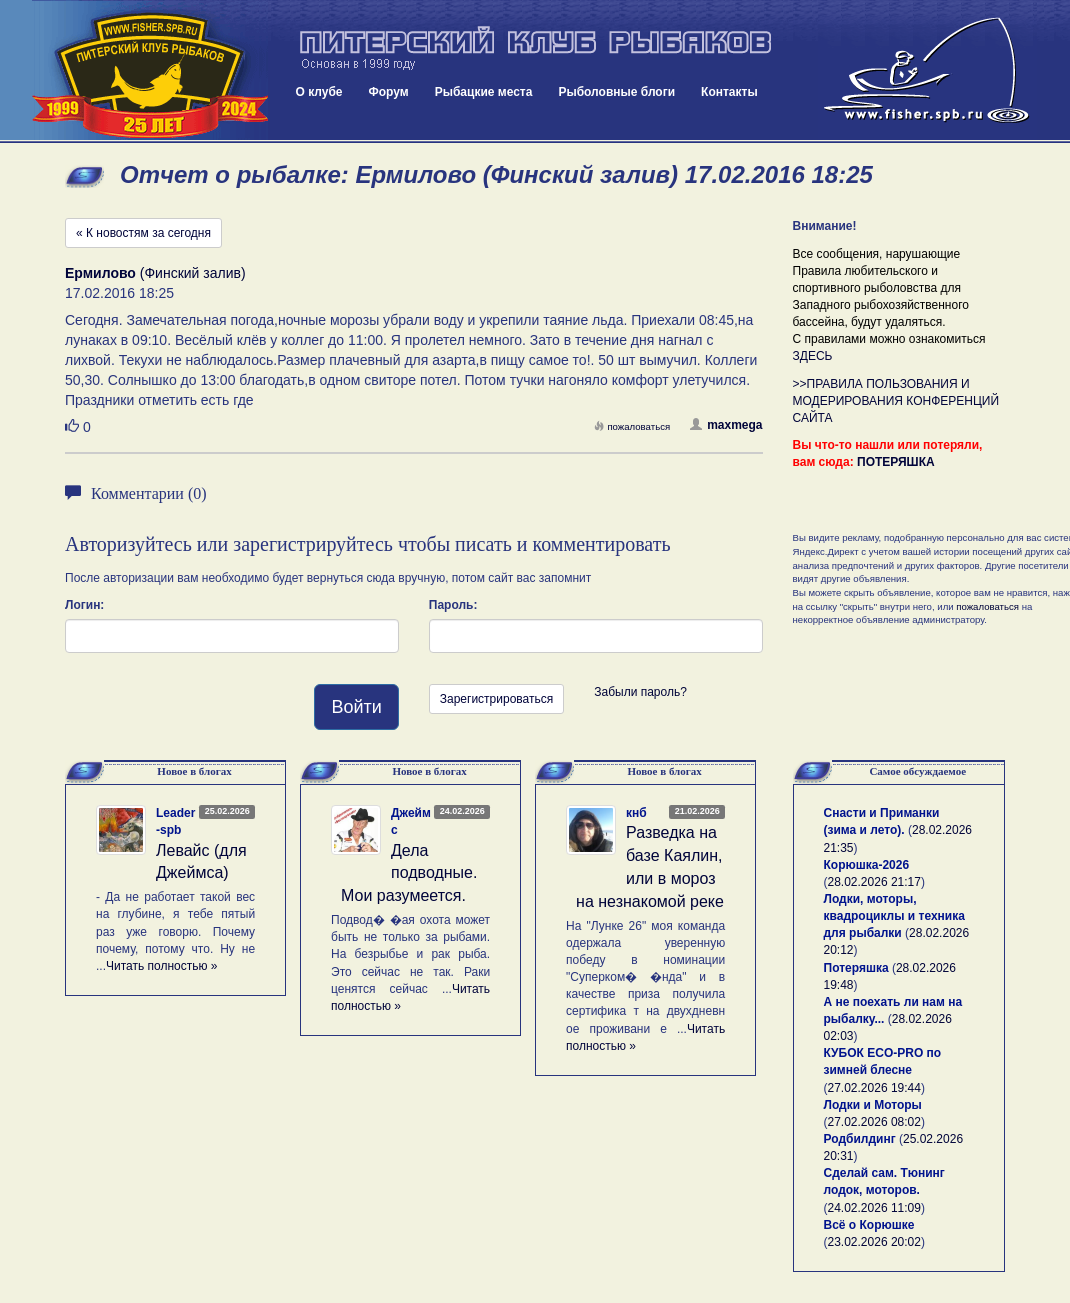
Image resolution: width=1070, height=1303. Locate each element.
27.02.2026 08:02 (874, 1122)
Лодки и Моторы (873, 1105)
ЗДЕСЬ (813, 356)
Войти (356, 707)
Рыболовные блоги (616, 92)
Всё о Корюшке (869, 1225)
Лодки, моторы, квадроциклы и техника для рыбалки (894, 916)
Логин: (84, 605)
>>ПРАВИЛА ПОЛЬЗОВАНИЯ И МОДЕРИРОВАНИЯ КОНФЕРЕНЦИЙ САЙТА (896, 401)
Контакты (729, 92)
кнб (636, 813)
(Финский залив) (155, 273)
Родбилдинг (860, 1139)
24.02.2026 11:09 (874, 1208)
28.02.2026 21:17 (874, 882)
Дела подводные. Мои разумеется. (409, 873)
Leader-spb (175, 821)
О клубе (319, 92)
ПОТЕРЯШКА (896, 462)
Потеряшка (856, 968)
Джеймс (411, 821)
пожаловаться (632, 426)
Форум (389, 92)
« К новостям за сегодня (143, 233)
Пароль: (453, 605)
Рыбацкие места (484, 92)
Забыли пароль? (640, 692)
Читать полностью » (162, 966)
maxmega (726, 425)
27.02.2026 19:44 (874, 1088)
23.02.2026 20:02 (874, 1242)
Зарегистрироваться (496, 699)
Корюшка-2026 (867, 865)
